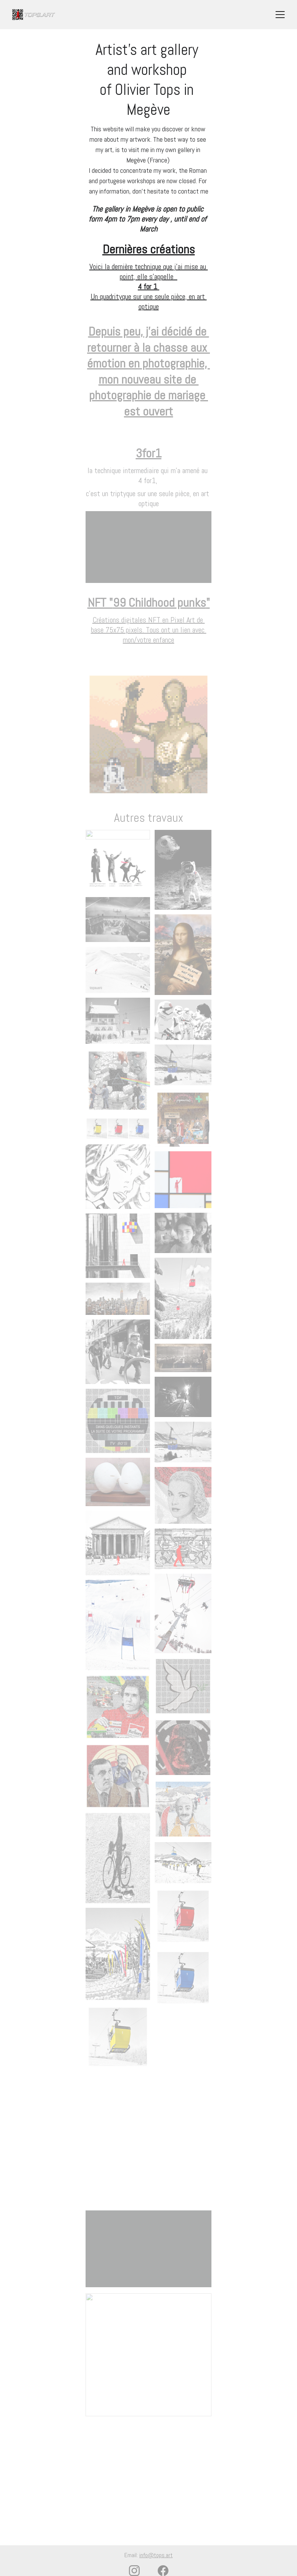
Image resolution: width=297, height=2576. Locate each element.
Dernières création (145, 249)
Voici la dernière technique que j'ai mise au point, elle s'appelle (148, 271)
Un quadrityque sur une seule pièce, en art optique (149, 301)
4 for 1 (148, 286)
